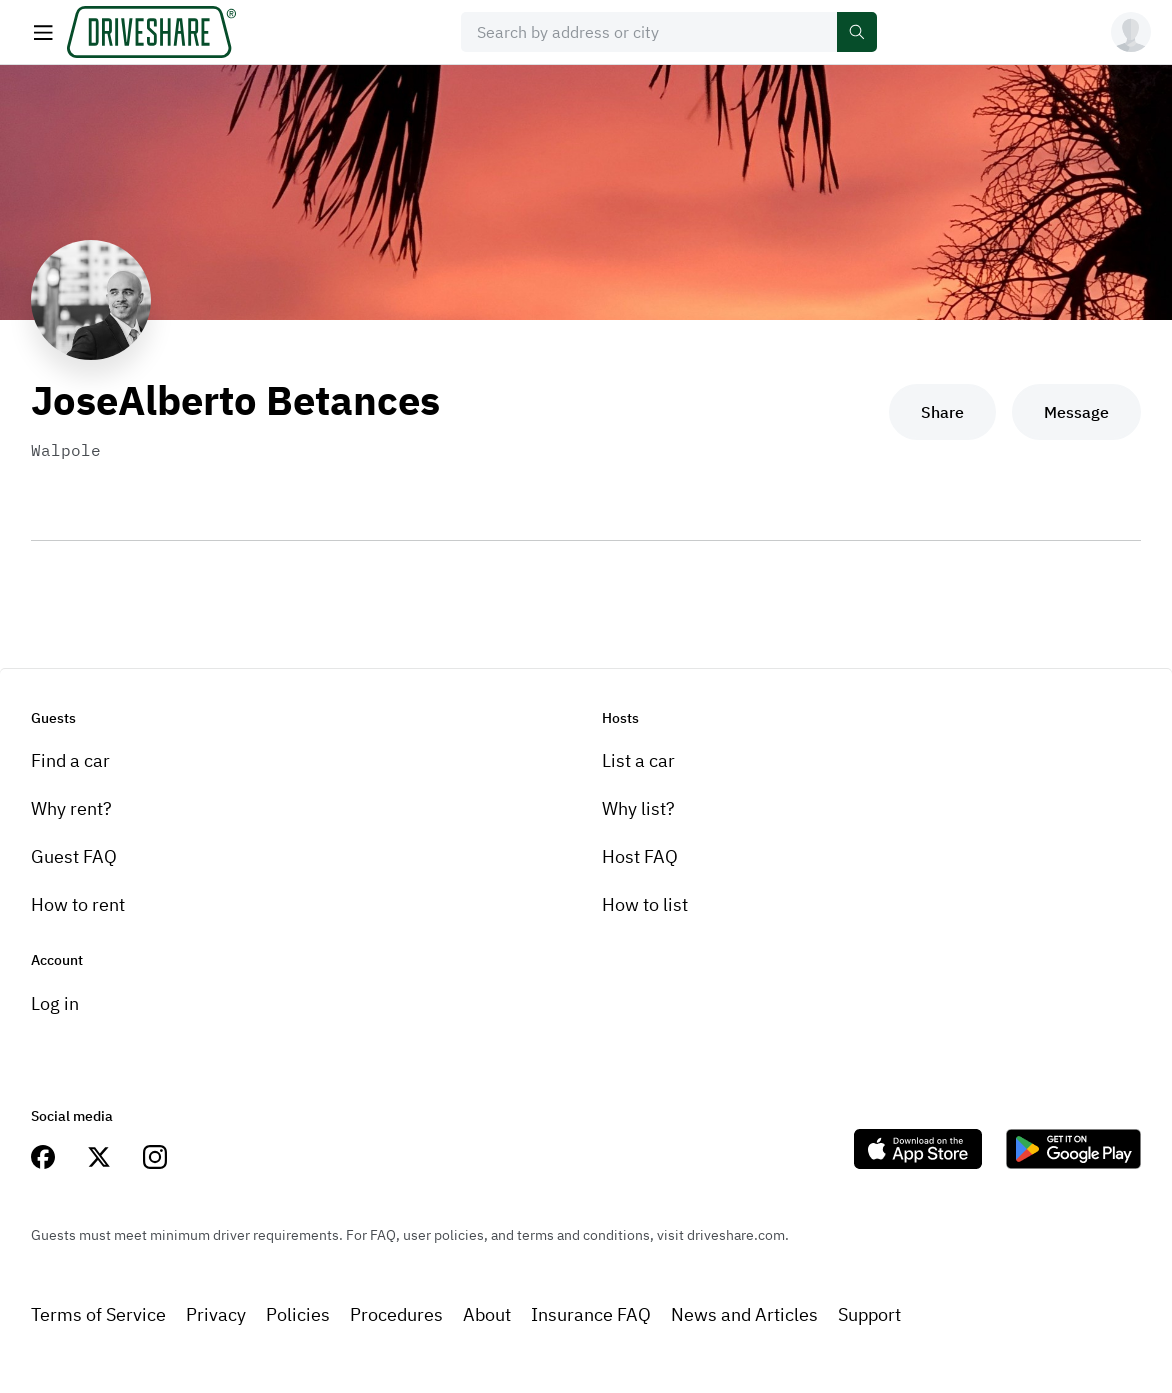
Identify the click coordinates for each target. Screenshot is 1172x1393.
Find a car (70, 760)
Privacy (216, 1314)
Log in (55, 1003)
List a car (638, 760)
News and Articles (744, 1314)
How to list (645, 904)
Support (869, 1314)
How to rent (78, 904)
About (487, 1314)
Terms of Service (98, 1314)
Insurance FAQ (591, 1314)
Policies (298, 1314)
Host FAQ (640, 856)
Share (942, 412)
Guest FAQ (74, 856)
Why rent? (71, 808)
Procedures (396, 1314)
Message (1076, 412)
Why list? (638, 808)
